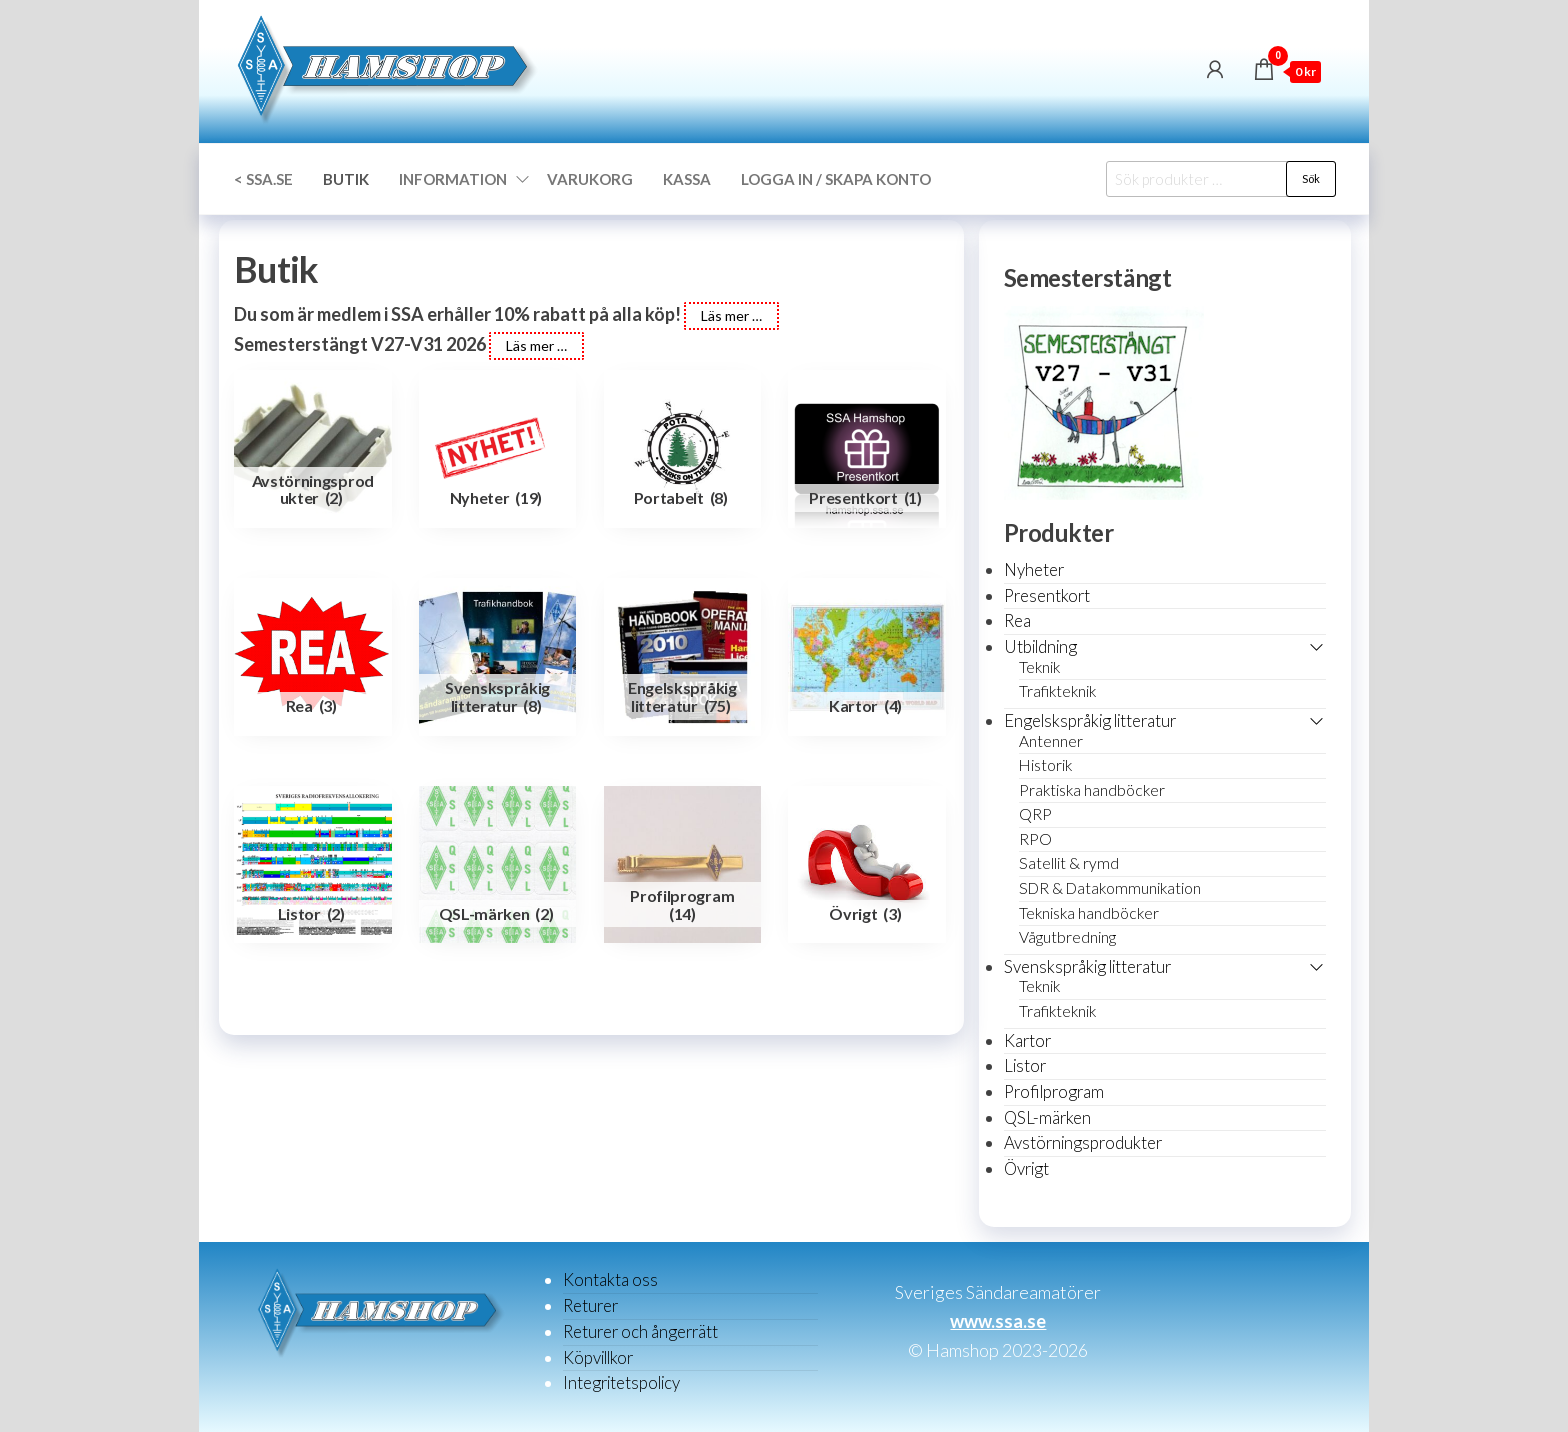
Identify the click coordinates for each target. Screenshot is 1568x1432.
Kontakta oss (610, 1279)
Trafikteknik (1057, 691)
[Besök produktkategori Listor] (313, 865)
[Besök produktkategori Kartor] (867, 657)
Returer (590, 1305)
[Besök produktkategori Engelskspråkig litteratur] (683, 657)
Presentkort (1047, 595)
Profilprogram (1054, 1091)
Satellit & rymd (1069, 863)
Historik (1045, 765)
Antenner (1051, 741)
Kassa (687, 179)
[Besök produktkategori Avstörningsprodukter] (313, 449)
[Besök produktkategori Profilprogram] (683, 865)
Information (453, 179)
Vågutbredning (1067, 937)
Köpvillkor (598, 1357)
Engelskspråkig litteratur (1090, 720)
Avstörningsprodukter (1083, 1142)
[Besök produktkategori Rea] (313, 657)
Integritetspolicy (621, 1382)
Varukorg (590, 179)
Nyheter (1034, 569)
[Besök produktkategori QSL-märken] (498, 865)
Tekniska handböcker (1089, 913)
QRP (1035, 814)
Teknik (1039, 667)
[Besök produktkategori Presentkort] (867, 449)
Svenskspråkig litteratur (1087, 966)
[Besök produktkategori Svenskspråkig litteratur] (498, 657)
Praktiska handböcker (1092, 790)
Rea (1017, 620)
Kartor (1027, 1040)
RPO (1035, 839)
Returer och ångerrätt (640, 1331)
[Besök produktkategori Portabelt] (683, 449)
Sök (1311, 178)
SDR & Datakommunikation (1110, 888)
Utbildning (1040, 646)
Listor (1025, 1065)
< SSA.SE (263, 179)
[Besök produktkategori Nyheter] (498, 449)
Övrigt (1026, 1168)
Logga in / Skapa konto (836, 179)
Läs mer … (731, 315)
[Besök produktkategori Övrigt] (867, 865)
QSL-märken (1047, 1117)
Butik (346, 179)
